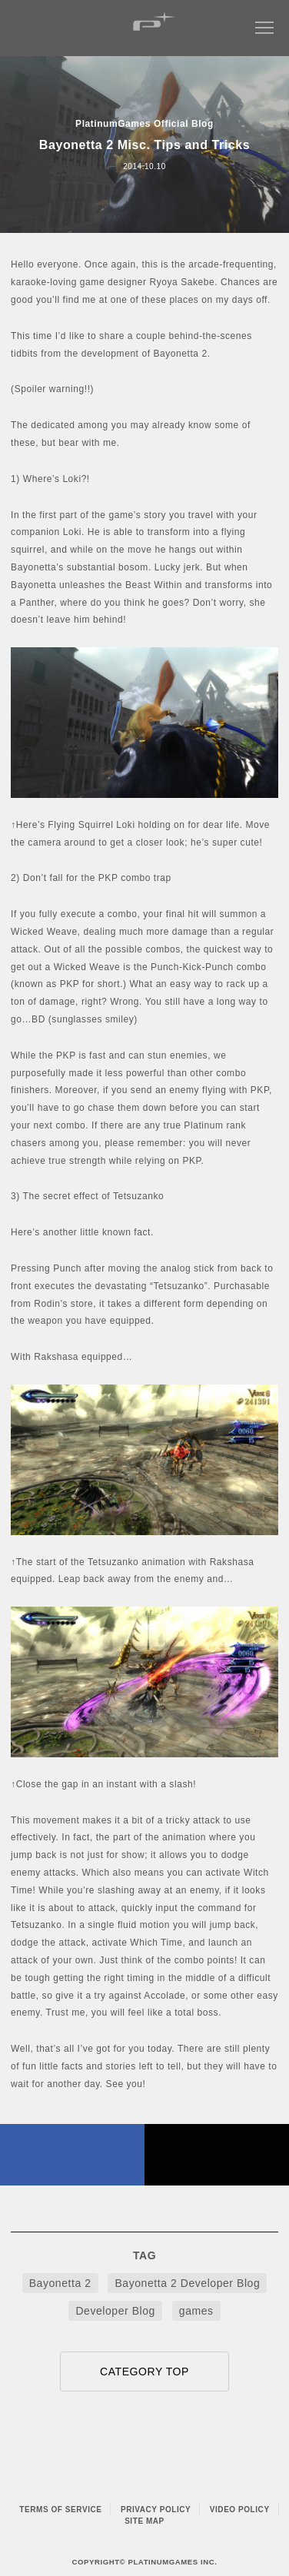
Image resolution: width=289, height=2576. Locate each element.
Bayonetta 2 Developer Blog (187, 2283)
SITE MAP (144, 2521)
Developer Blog (115, 2311)
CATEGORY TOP (144, 2371)
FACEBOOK (72, 2154)
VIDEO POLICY (240, 2509)
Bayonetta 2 (60, 2283)
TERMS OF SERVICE (60, 2509)
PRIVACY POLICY (156, 2509)
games (196, 2311)
